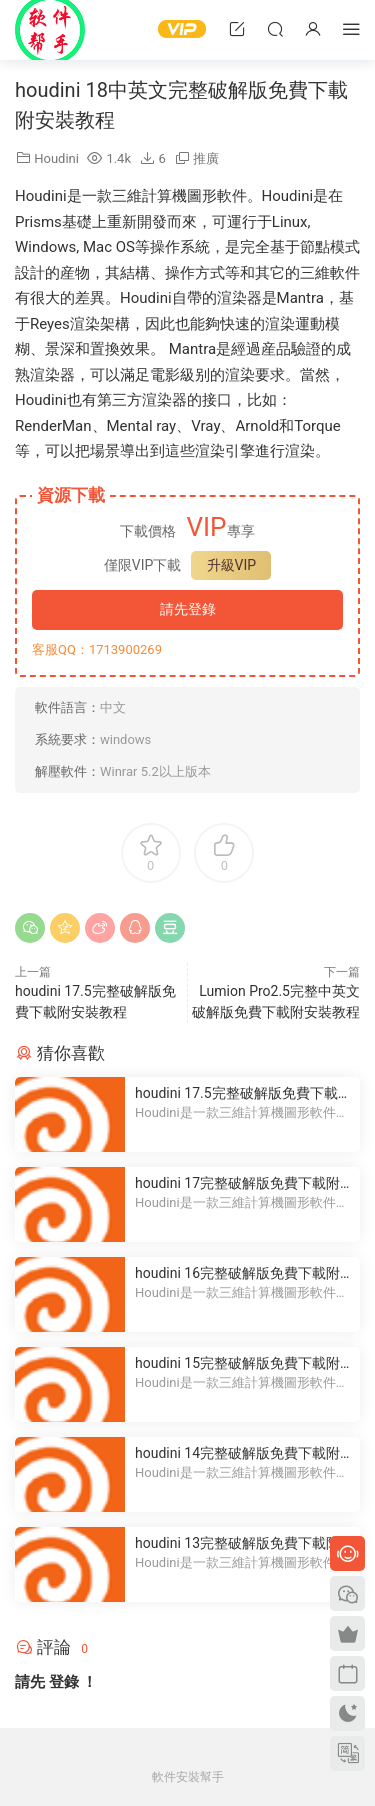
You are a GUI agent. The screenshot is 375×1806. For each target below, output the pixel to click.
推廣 (206, 158)
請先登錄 (188, 609)
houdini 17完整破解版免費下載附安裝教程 (237, 1184)
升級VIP (232, 565)
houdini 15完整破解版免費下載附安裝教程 (237, 1364)
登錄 (64, 1682)
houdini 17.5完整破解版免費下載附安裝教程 (243, 1094)
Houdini (56, 158)
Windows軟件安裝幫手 (50, 30)
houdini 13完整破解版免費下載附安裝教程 (237, 1544)
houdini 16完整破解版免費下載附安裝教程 (237, 1274)
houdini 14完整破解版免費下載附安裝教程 (237, 1454)
